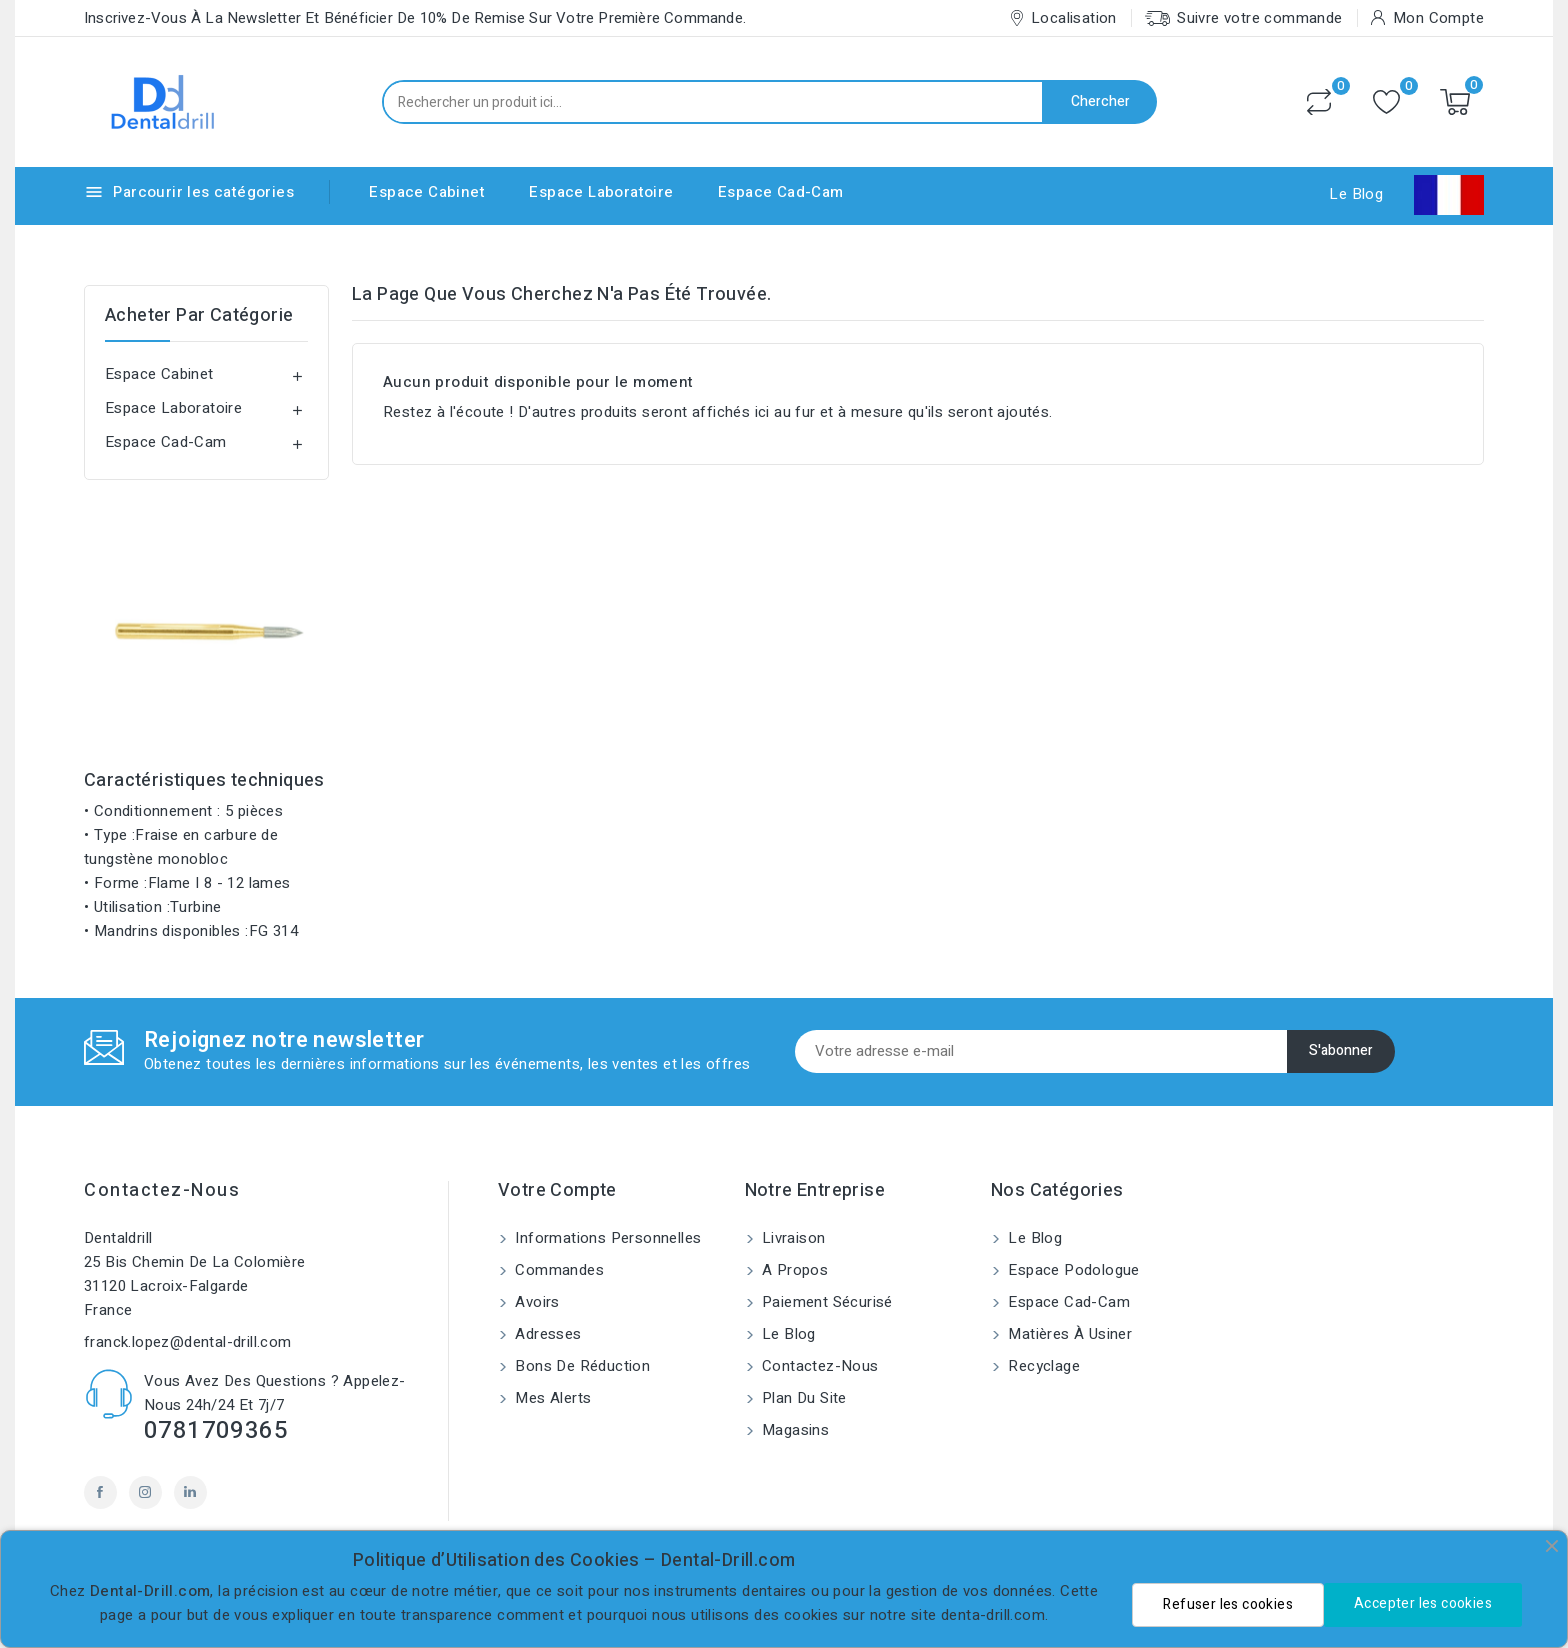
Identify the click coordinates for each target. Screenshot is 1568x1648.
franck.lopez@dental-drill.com (188, 1342)
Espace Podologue (1072, 1270)
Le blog (787, 1334)
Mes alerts (551, 1398)
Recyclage (1042, 1366)
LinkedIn (190, 1492)
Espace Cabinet (427, 192)
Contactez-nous (162, 1190)
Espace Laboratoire (601, 192)
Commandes (557, 1270)
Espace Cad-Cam (781, 192)
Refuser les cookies (1228, 1604)
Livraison (792, 1238)
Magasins (794, 1430)
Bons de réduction (580, 1366)
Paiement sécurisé (825, 1302)
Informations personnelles (606, 1238)
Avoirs (535, 1302)
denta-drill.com (993, 1615)
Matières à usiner (1068, 1334)
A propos (793, 1270)
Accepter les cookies (1423, 1603)
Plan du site (802, 1398)
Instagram (145, 1492)
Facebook (100, 1492)
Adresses (546, 1334)
